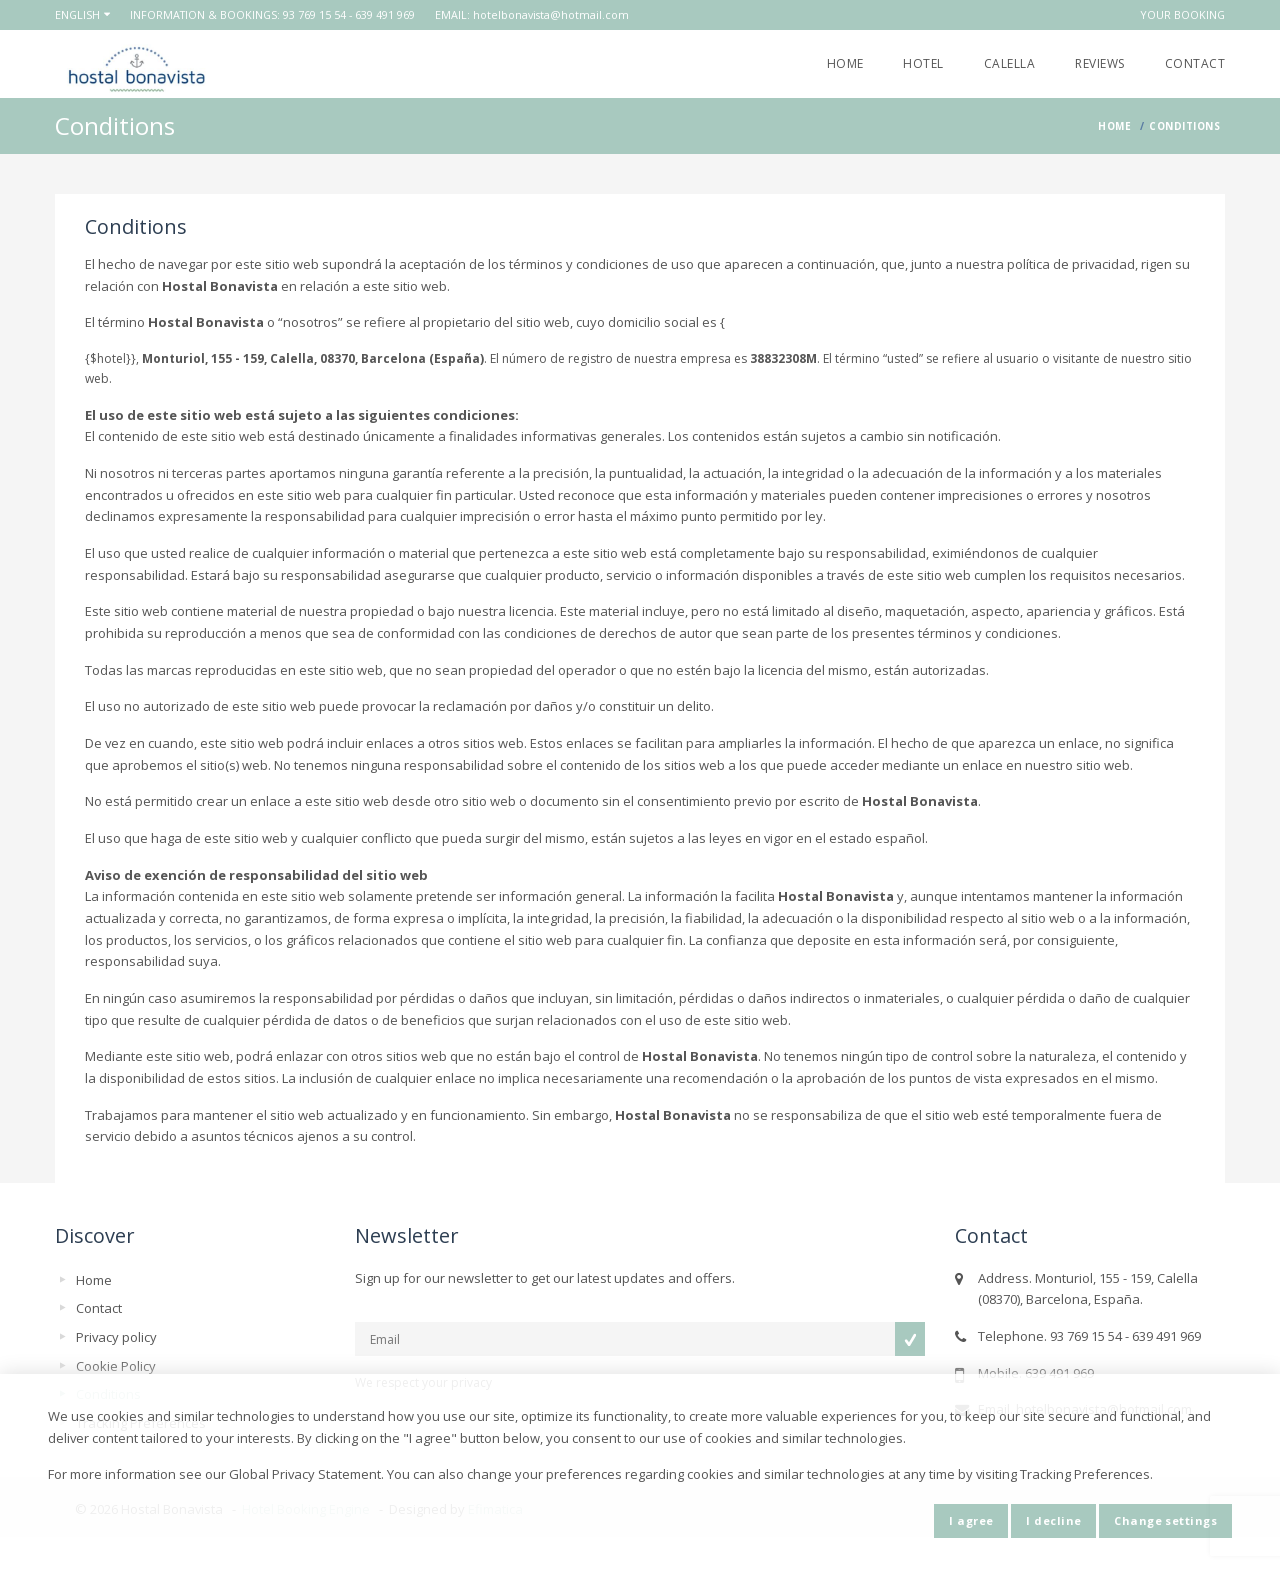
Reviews (1099, 63)
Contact (1195, 63)
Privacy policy (116, 1337)
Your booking (1182, 14)
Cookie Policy (116, 1366)
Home (845, 63)
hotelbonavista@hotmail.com (551, 14)
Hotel (923, 63)
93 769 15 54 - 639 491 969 (349, 14)
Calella (1009, 63)
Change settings (1165, 1520)
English (77, 14)
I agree (971, 1520)
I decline (1053, 1520)
